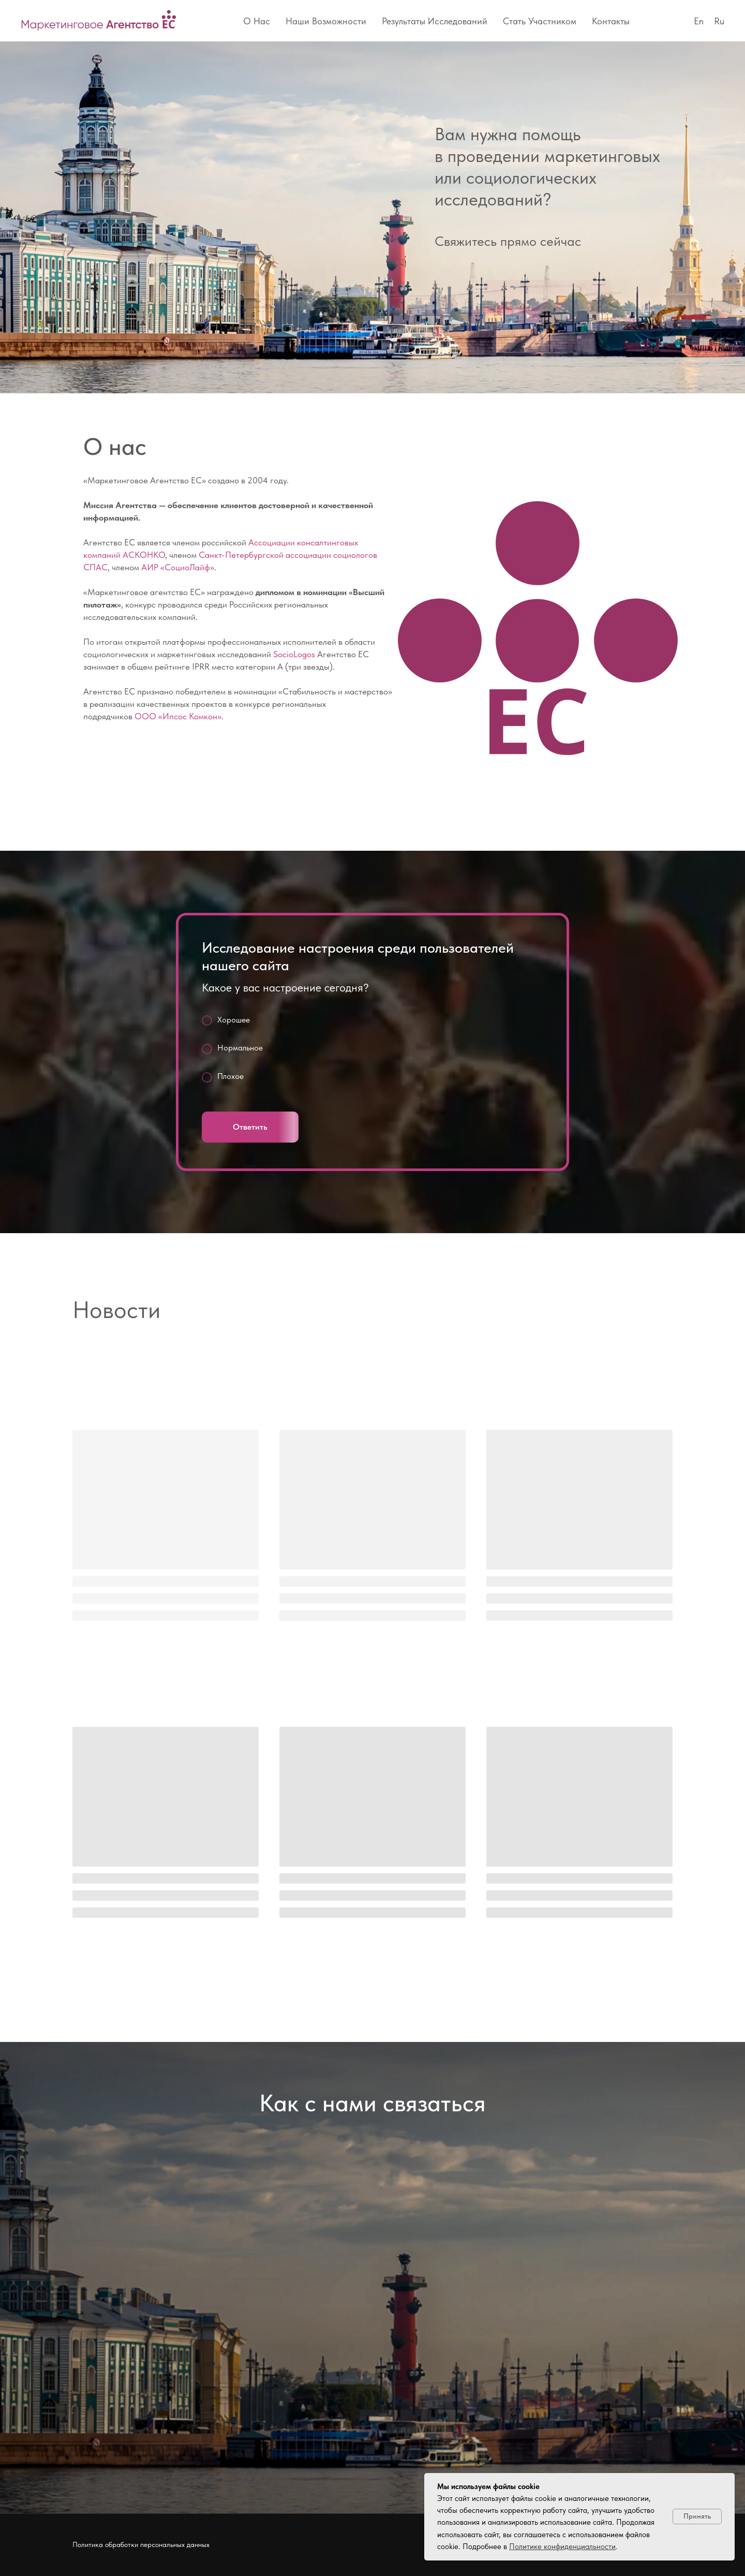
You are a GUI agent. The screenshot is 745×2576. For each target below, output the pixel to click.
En (699, 21)
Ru (719, 21)
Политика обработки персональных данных (141, 2544)
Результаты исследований (434, 21)
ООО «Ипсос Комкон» (178, 716)
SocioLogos (294, 654)
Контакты (611, 21)
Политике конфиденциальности (562, 2546)
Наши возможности (326, 21)
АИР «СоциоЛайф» (177, 567)
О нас (256, 21)
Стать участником (539, 21)
